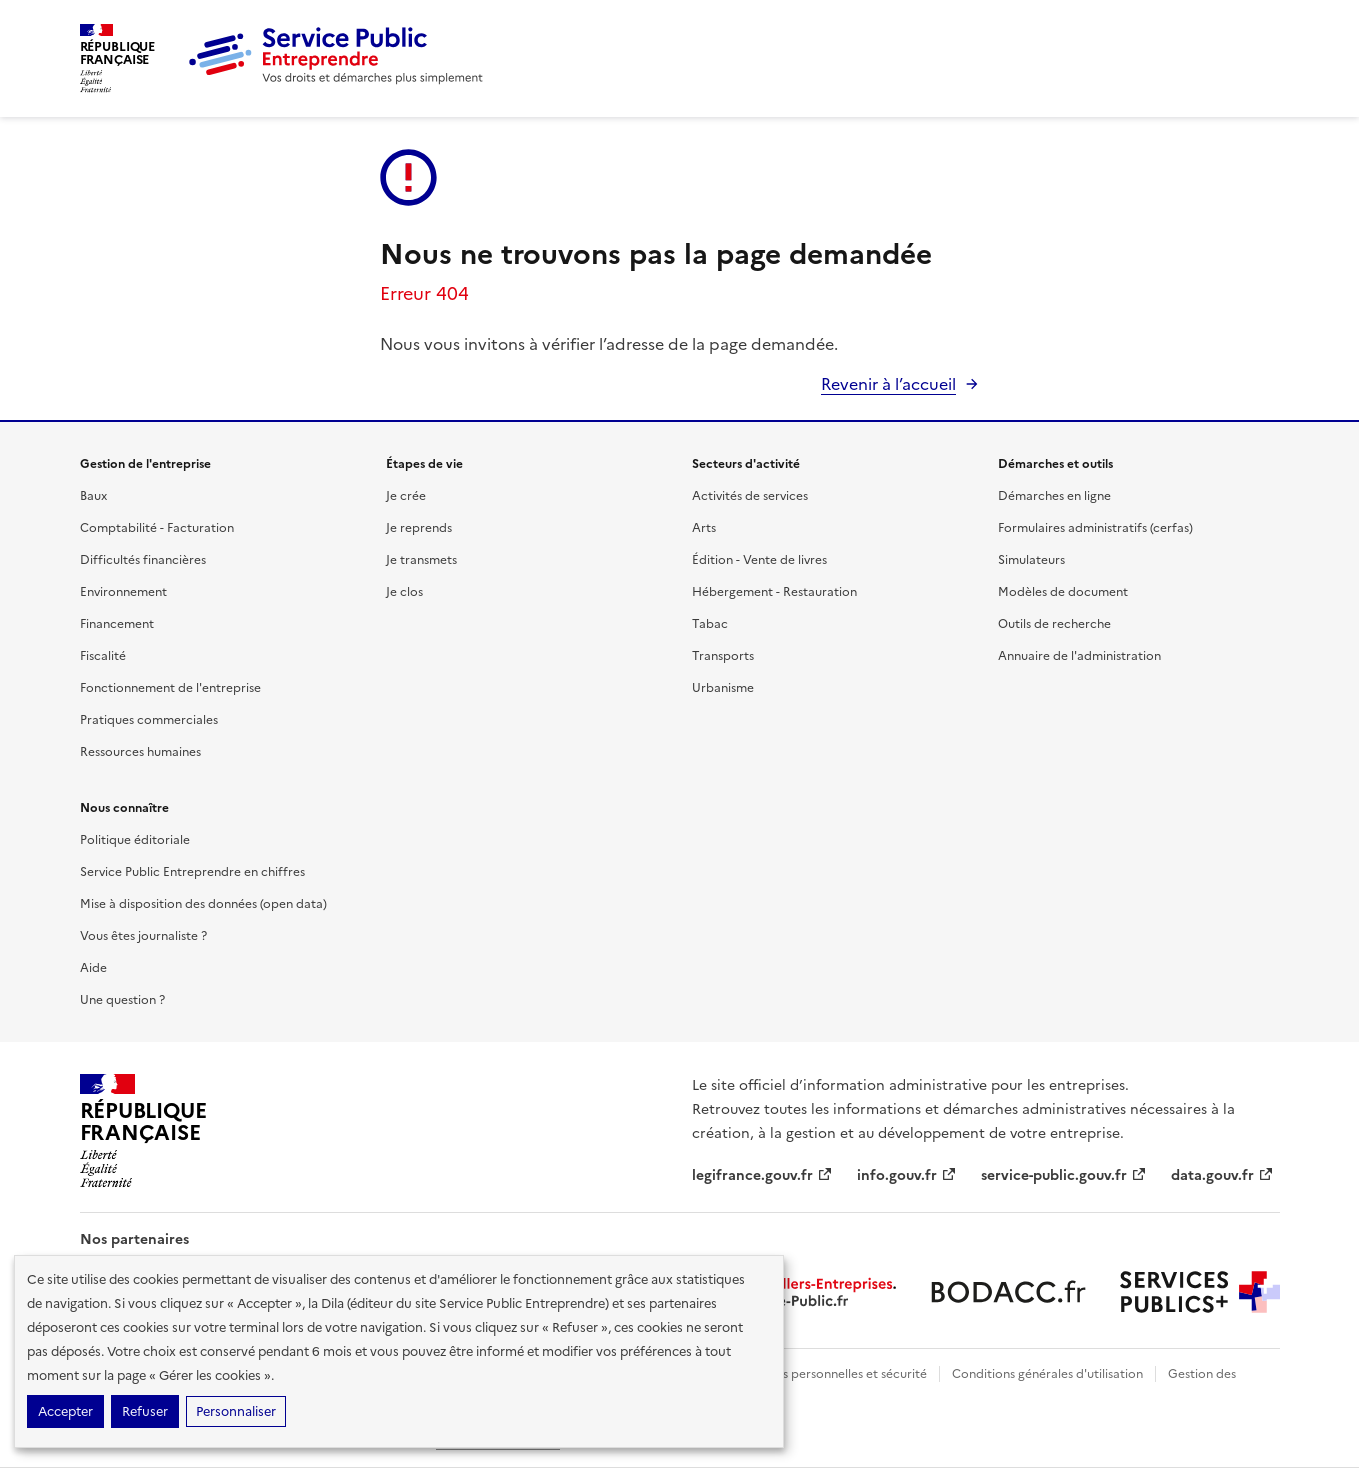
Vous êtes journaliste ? (143, 936)
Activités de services (750, 496)
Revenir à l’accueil (888, 384)
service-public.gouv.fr (1064, 1175)
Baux (93, 496)
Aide (93, 968)
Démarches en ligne (1054, 496)
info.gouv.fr (907, 1175)
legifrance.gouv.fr (762, 1175)
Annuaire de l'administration (1079, 656)
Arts (704, 528)
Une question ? (122, 1000)
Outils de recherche (1054, 624)
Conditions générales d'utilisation (1047, 1374)
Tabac (710, 624)
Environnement (123, 592)
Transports (723, 656)
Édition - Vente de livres (759, 560)
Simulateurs (1031, 560)
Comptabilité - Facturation (157, 528)
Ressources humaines (140, 752)
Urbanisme (723, 688)
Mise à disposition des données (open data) (203, 904)
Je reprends (419, 528)
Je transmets (421, 560)
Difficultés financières (143, 560)
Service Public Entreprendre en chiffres (192, 872)
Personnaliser (236, 1411)
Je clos (404, 592)
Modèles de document (1063, 592)
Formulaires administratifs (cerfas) (1095, 528)
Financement (117, 624)
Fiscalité (103, 656)
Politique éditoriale (135, 840)
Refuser (145, 1411)
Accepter (65, 1411)
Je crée (406, 496)
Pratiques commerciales (149, 720)
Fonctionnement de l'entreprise (170, 688)
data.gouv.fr (1222, 1175)
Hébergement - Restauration (774, 592)
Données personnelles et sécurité (832, 1374)
